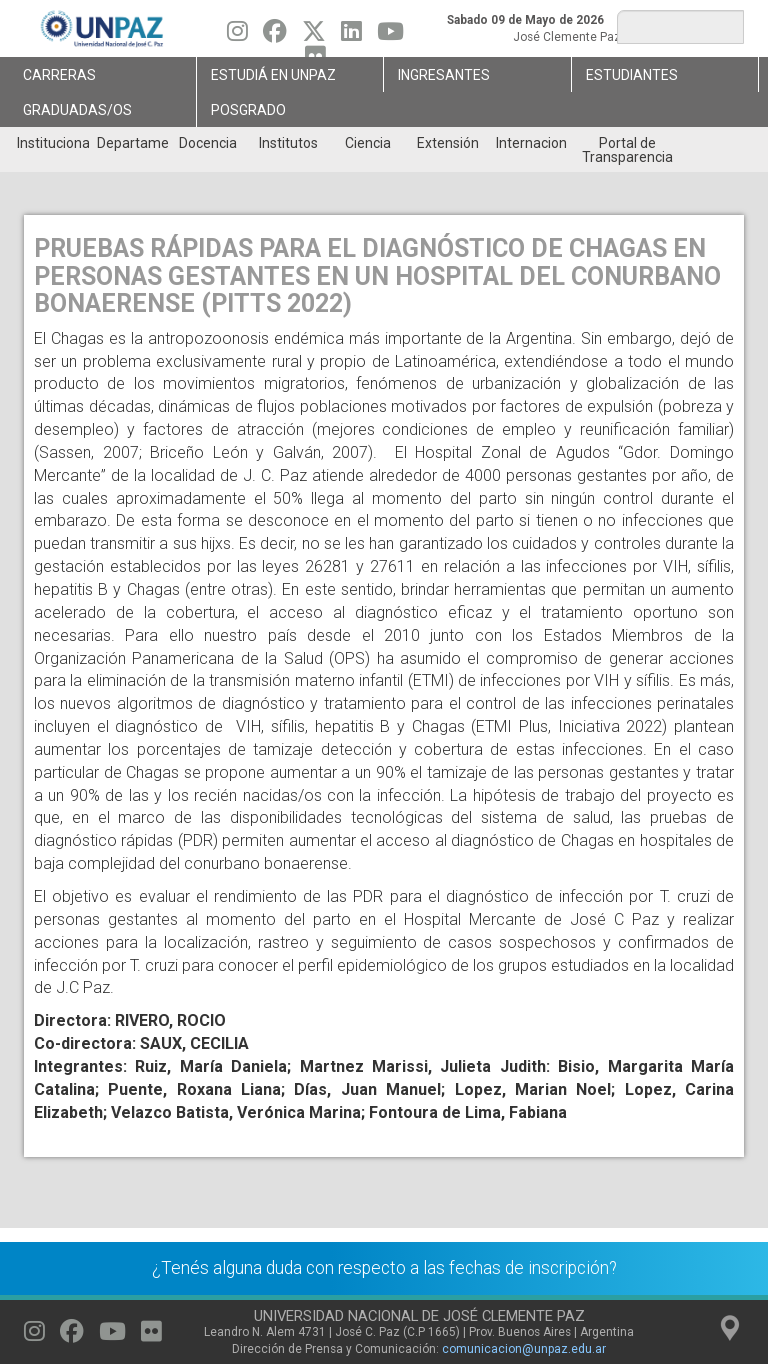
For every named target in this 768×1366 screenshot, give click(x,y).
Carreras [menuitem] (59, 75)
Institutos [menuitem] (288, 143)
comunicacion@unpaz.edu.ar (524, 1349)
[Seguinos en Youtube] (390, 36)
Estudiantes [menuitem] (632, 75)
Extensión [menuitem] (448, 143)
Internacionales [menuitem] (531, 143)
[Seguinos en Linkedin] (351, 36)
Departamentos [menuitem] (132, 143)
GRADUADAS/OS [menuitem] (77, 110)
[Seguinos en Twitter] (314, 36)
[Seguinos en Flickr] (151, 1336)
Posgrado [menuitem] (248, 110)
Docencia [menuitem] (208, 143)
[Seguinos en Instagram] (237, 36)
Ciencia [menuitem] (368, 143)
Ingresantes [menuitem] (444, 75)
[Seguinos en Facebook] (275, 36)
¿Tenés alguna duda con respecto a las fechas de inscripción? (384, 1268)
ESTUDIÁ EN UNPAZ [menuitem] (273, 75)
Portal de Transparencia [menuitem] (627, 150)
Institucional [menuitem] (52, 143)
